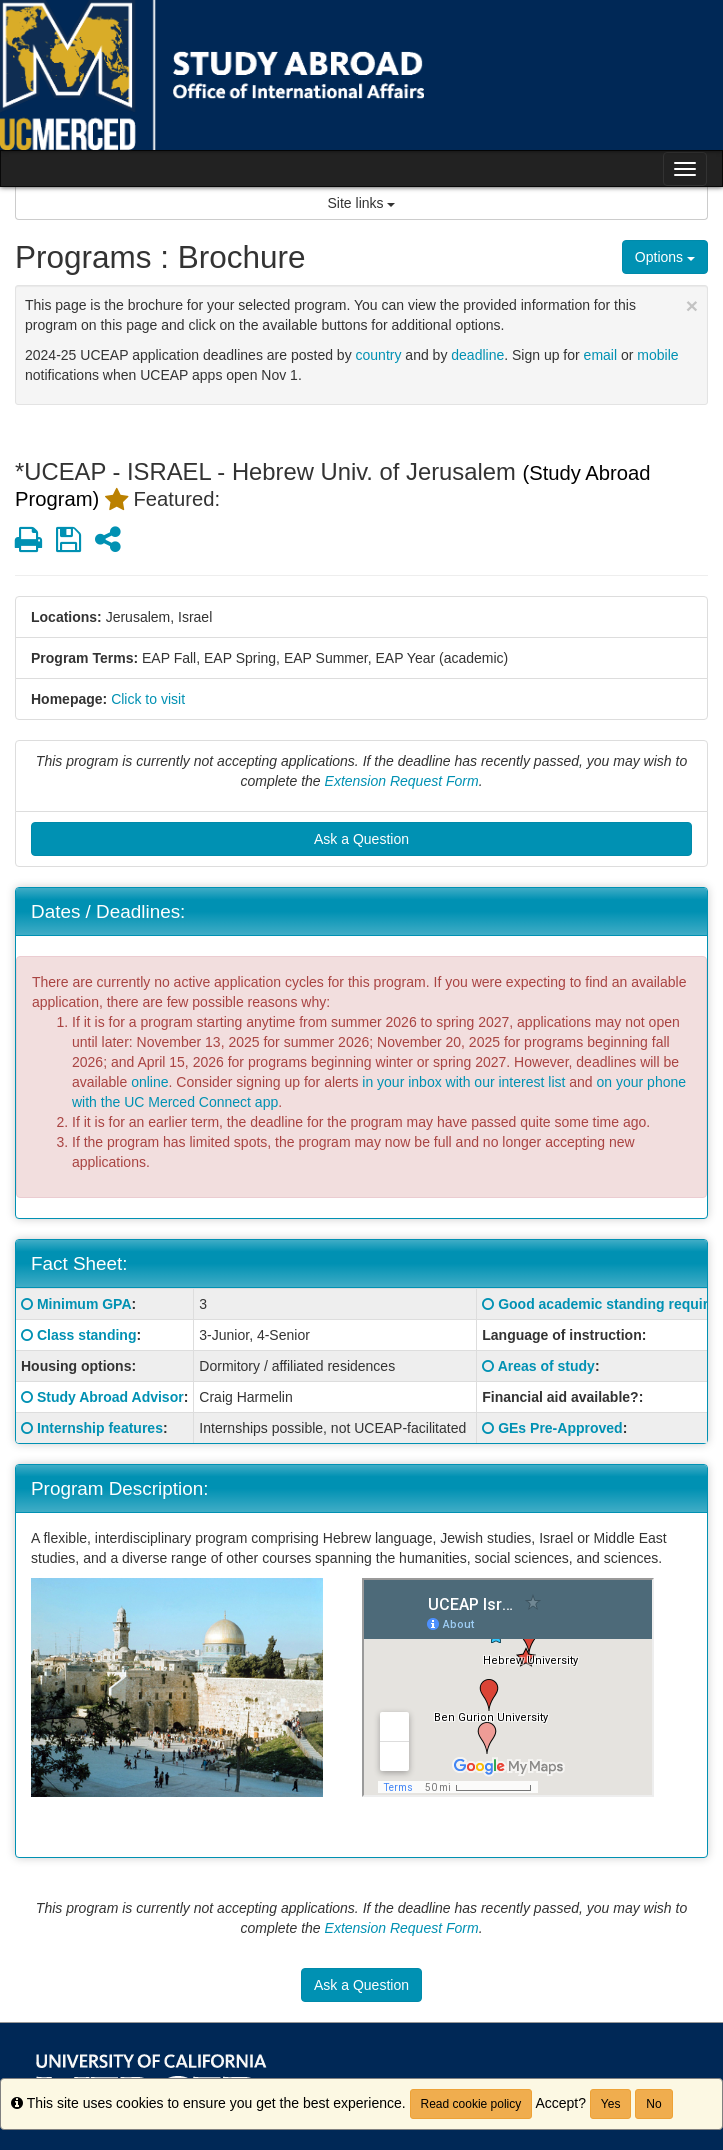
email (600, 355)
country (379, 355)
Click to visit (148, 699)
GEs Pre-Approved (560, 1428)
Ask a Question (361, 839)
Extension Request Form (402, 781)
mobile (657, 355)
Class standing (87, 1335)
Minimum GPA (84, 1304)
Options (665, 257)
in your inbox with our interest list (463, 1082)
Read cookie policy (471, 2104)
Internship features (100, 1428)
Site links (362, 203)
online (149, 1082)
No (653, 2104)
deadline (477, 355)
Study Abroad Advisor (110, 1397)
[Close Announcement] (692, 305)
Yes (611, 2104)
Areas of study (546, 1366)
